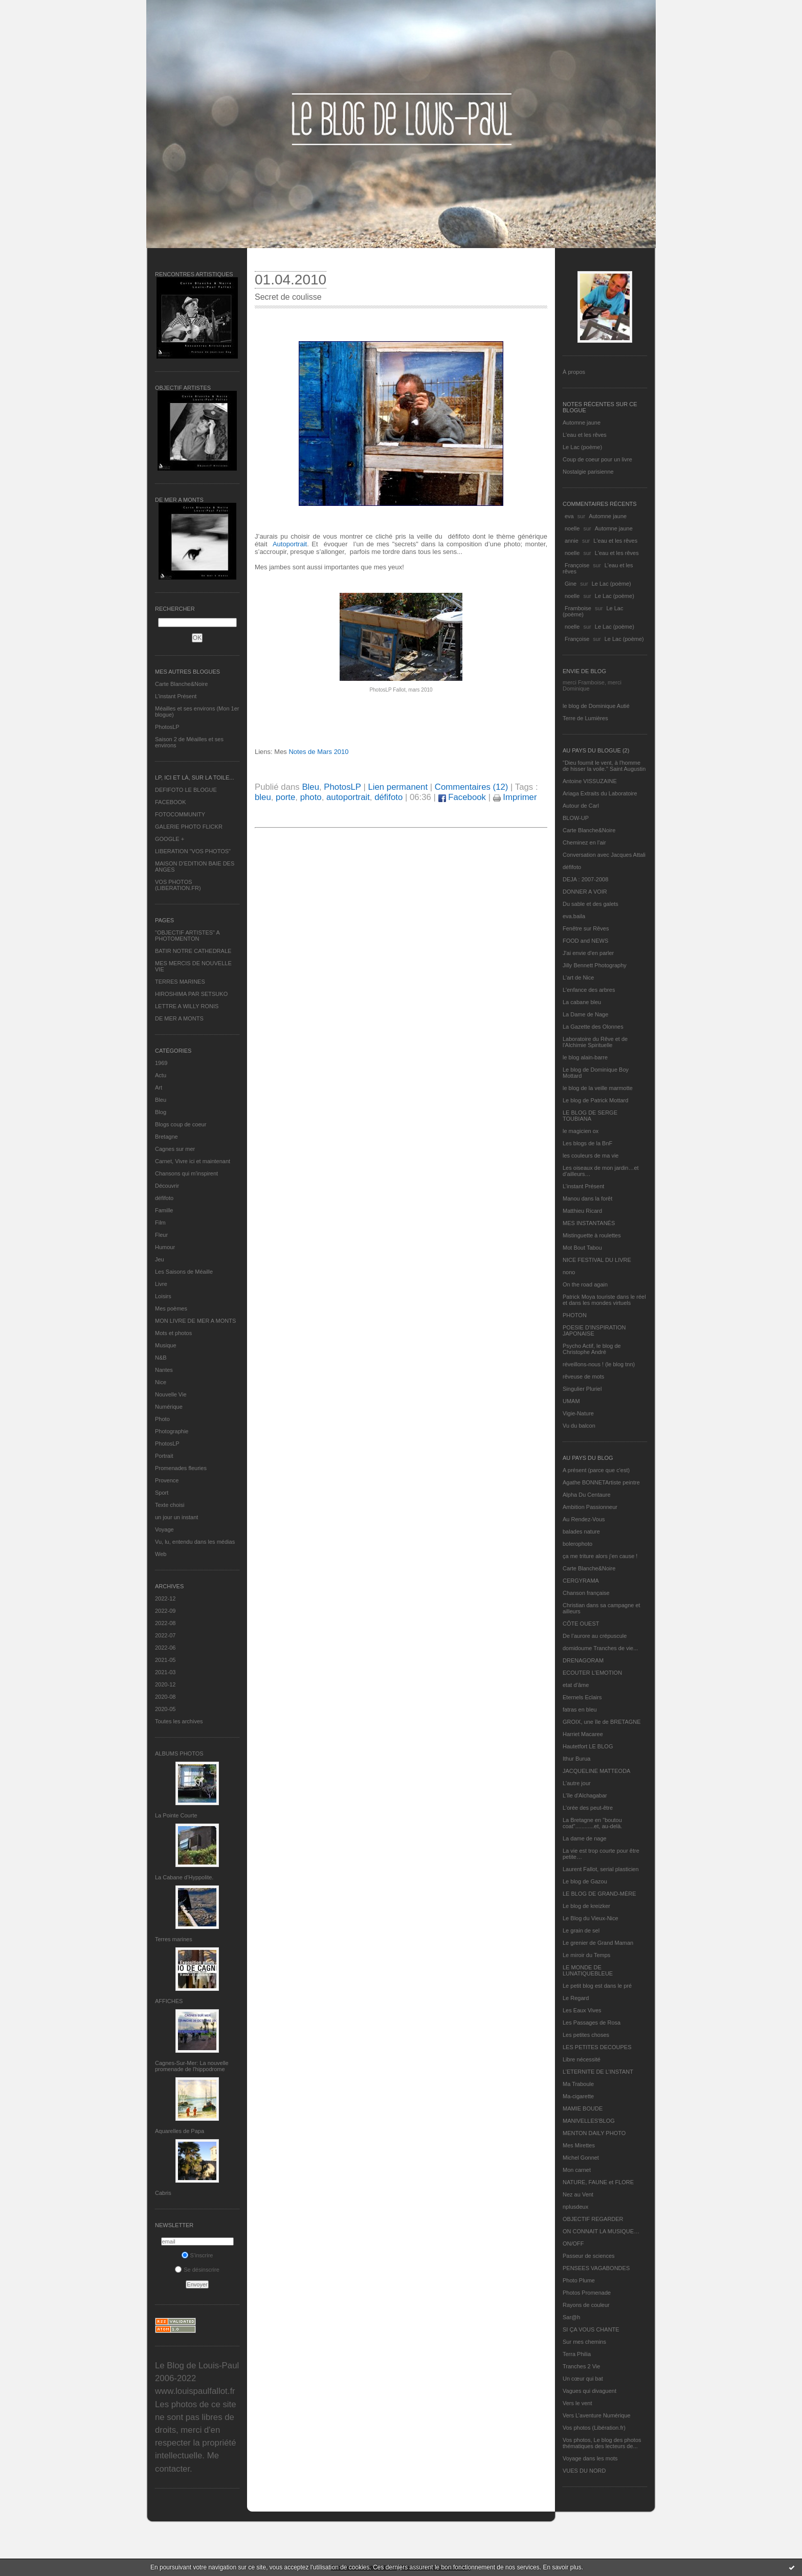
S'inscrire (197, 2255)
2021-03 (165, 1672)
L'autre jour (577, 1783)
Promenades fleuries (181, 1468)
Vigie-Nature (578, 1413)
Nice (160, 1382)
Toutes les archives (179, 1721)
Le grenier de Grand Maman (598, 1943)
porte (285, 797)
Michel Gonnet (581, 2158)
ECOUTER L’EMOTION (592, 1673)
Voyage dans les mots (590, 2458)
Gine (570, 584)
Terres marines (173, 1939)
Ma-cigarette (578, 2096)
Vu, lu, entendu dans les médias (195, 1542)
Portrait (164, 1456)
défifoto (164, 1198)
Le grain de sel (581, 1930)
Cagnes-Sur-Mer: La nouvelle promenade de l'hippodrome (192, 2066)
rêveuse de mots (583, 1376)
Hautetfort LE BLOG (588, 1746)
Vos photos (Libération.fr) (594, 2428)
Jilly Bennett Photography (595, 965)
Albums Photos (179, 1753)
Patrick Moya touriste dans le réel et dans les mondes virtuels (604, 1300)
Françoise (577, 565)
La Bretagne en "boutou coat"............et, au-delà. (592, 1823)
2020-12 (165, 1684)
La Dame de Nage (585, 1014)
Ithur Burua (576, 1759)
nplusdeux (575, 2207)
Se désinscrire (197, 2270)
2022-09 (165, 1611)
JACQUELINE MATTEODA (596, 1771)
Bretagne (166, 1137)
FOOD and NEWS (585, 941)
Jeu (159, 1259)
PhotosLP (167, 727)
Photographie (171, 1431)
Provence (167, 1480)
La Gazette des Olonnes (593, 1027)
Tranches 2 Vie (581, 2366)
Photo (162, 1419)
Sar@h (571, 2317)
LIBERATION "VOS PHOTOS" (193, 851)
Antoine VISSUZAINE (590, 781)
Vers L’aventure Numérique (597, 2415)
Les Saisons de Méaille (184, 1272)
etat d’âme (576, 1685)
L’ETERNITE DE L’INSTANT (598, 2072)
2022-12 (165, 1598)
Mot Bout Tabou (582, 1248)
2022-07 (165, 1635)
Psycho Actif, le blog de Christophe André (592, 1349)
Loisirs (163, 1296)
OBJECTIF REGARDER (593, 2219)
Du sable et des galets (590, 904)
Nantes (164, 1370)
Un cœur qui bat (583, 2378)
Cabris (163, 2193)
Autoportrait (290, 544)
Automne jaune (581, 422)
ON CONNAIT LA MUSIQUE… (601, 2231)
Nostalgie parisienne (588, 472)
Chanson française (586, 1593)
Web (160, 1554)
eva (569, 516)
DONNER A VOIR (585, 892)
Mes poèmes (171, 1308)
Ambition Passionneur (590, 1507)
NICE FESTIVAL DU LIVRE (597, 1260)
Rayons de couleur (586, 2305)
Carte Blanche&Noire (181, 684)
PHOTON (575, 1315)
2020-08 (165, 1697)
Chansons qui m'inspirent (186, 1173)
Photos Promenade (587, 2293)
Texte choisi (169, 1505)
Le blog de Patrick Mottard (595, 1100)
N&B (161, 1357)
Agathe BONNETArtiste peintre (601, 1482)
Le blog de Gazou (585, 1881)
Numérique (169, 1407)
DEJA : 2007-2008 (585, 879)
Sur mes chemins (584, 2342)
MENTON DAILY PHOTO (594, 2133)
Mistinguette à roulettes (592, 1235)
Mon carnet (577, 2170)
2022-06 (165, 1648)
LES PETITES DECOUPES (597, 2047)
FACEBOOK (170, 802)
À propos (574, 372)
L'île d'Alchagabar (585, 1795)
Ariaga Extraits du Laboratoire (600, 793)
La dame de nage (585, 1838)
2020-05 (165, 1709)
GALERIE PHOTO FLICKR (188, 827)
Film (160, 1222)
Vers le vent (577, 2403)
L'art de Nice (578, 977)
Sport (161, 1493)
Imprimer (515, 797)
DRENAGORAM (583, 1660)
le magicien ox (580, 1131)
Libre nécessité (581, 2059)
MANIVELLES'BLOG (589, 2121)
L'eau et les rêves (585, 435)
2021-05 (165, 1660)
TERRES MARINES (180, 982)
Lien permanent (398, 787)
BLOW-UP (576, 818)
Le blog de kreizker (586, 1906)
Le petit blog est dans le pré (597, 1986)
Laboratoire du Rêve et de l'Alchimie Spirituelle (595, 1042)
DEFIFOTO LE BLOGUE (186, 790)
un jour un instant (176, 1517)
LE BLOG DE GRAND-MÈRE (599, 1894)
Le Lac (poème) (582, 447)
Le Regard (576, 1998)
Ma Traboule (578, 2084)
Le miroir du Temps (586, 1955)
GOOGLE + (169, 839)
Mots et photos (173, 1333)
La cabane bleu (582, 1002)
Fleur (161, 1235)
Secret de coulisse (288, 297)
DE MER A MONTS (179, 1018)
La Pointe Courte (176, 1815)
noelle (572, 528)
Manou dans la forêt (587, 1198)
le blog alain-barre (585, 1057)
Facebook (462, 797)
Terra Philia (577, 2354)
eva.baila (574, 916)
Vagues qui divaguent (589, 2391)
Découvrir (167, 1186)
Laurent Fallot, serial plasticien (601, 1869)
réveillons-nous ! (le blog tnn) (599, 1364)
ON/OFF (573, 2243)
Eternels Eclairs (582, 1697)
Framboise (578, 608)
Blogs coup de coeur (180, 1124)
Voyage (164, 1529)
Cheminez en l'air (584, 842)
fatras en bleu (580, 1709)
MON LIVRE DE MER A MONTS (195, 1321)
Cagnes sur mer (175, 1149)
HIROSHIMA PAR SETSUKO (191, 994)
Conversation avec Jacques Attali (604, 855)
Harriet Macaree (583, 1734)
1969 (161, 1063)
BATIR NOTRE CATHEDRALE (193, 951)
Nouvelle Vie (171, 1394)
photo (311, 797)
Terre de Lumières (585, 718)
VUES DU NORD (584, 2471)
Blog (160, 1112)
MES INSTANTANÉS (589, 1223)
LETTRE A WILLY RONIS (186, 1006)
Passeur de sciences (589, 2256)
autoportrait (348, 797)
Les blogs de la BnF (587, 1143)
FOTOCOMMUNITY (180, 814)
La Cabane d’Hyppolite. (184, 1877)
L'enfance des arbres (589, 990)
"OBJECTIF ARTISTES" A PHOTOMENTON (187, 935)
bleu (263, 797)
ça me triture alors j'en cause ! (600, 1556)
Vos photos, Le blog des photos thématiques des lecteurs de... (602, 2443)
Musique (165, 1345)
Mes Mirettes (579, 2145)
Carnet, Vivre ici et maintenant (192, 1161)
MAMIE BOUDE (583, 2108)
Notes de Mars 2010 (318, 752)
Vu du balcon (579, 1426)
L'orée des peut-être (588, 1808)
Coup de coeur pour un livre (597, 459)
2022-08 (165, 1623)
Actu (160, 1075)
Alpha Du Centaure (587, 1495)
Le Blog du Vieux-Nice (590, 1918)
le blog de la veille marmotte (598, 1088)
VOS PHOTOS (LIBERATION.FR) (178, 885)
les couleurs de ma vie (590, 1155)
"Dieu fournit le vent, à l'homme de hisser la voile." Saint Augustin (604, 766)
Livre (161, 1284)
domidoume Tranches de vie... (600, 1648)
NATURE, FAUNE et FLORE (598, 2182)
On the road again (585, 1284)
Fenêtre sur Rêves (586, 928)
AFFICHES (169, 2001)
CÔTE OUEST (581, 1623)
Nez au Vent (578, 2194)
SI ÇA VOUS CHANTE (591, 2329)
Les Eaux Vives (582, 2010)
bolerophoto (577, 1544)
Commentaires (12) (471, 787)
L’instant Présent (175, 696)
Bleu (160, 1100)
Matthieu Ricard (582, 1211)
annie (571, 541)
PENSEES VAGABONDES (596, 2268)
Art (158, 1087)
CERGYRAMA (581, 1581)
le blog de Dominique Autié (596, 706)
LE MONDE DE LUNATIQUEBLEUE (588, 1970)
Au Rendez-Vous (584, 1519)
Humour (165, 1247)
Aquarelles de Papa (179, 2131)
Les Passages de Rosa (591, 2022)
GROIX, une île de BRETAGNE (602, 1722)
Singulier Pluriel (582, 1389)
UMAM (571, 1401)
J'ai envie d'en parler (588, 953)
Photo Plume (579, 2280)
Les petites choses (586, 2035)
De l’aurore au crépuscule (595, 1636)
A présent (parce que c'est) (596, 1470)
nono (569, 1272)
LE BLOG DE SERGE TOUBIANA (590, 1115)
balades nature (581, 1531)
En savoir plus (562, 2567)
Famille (164, 1210)
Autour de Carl (581, 806)
